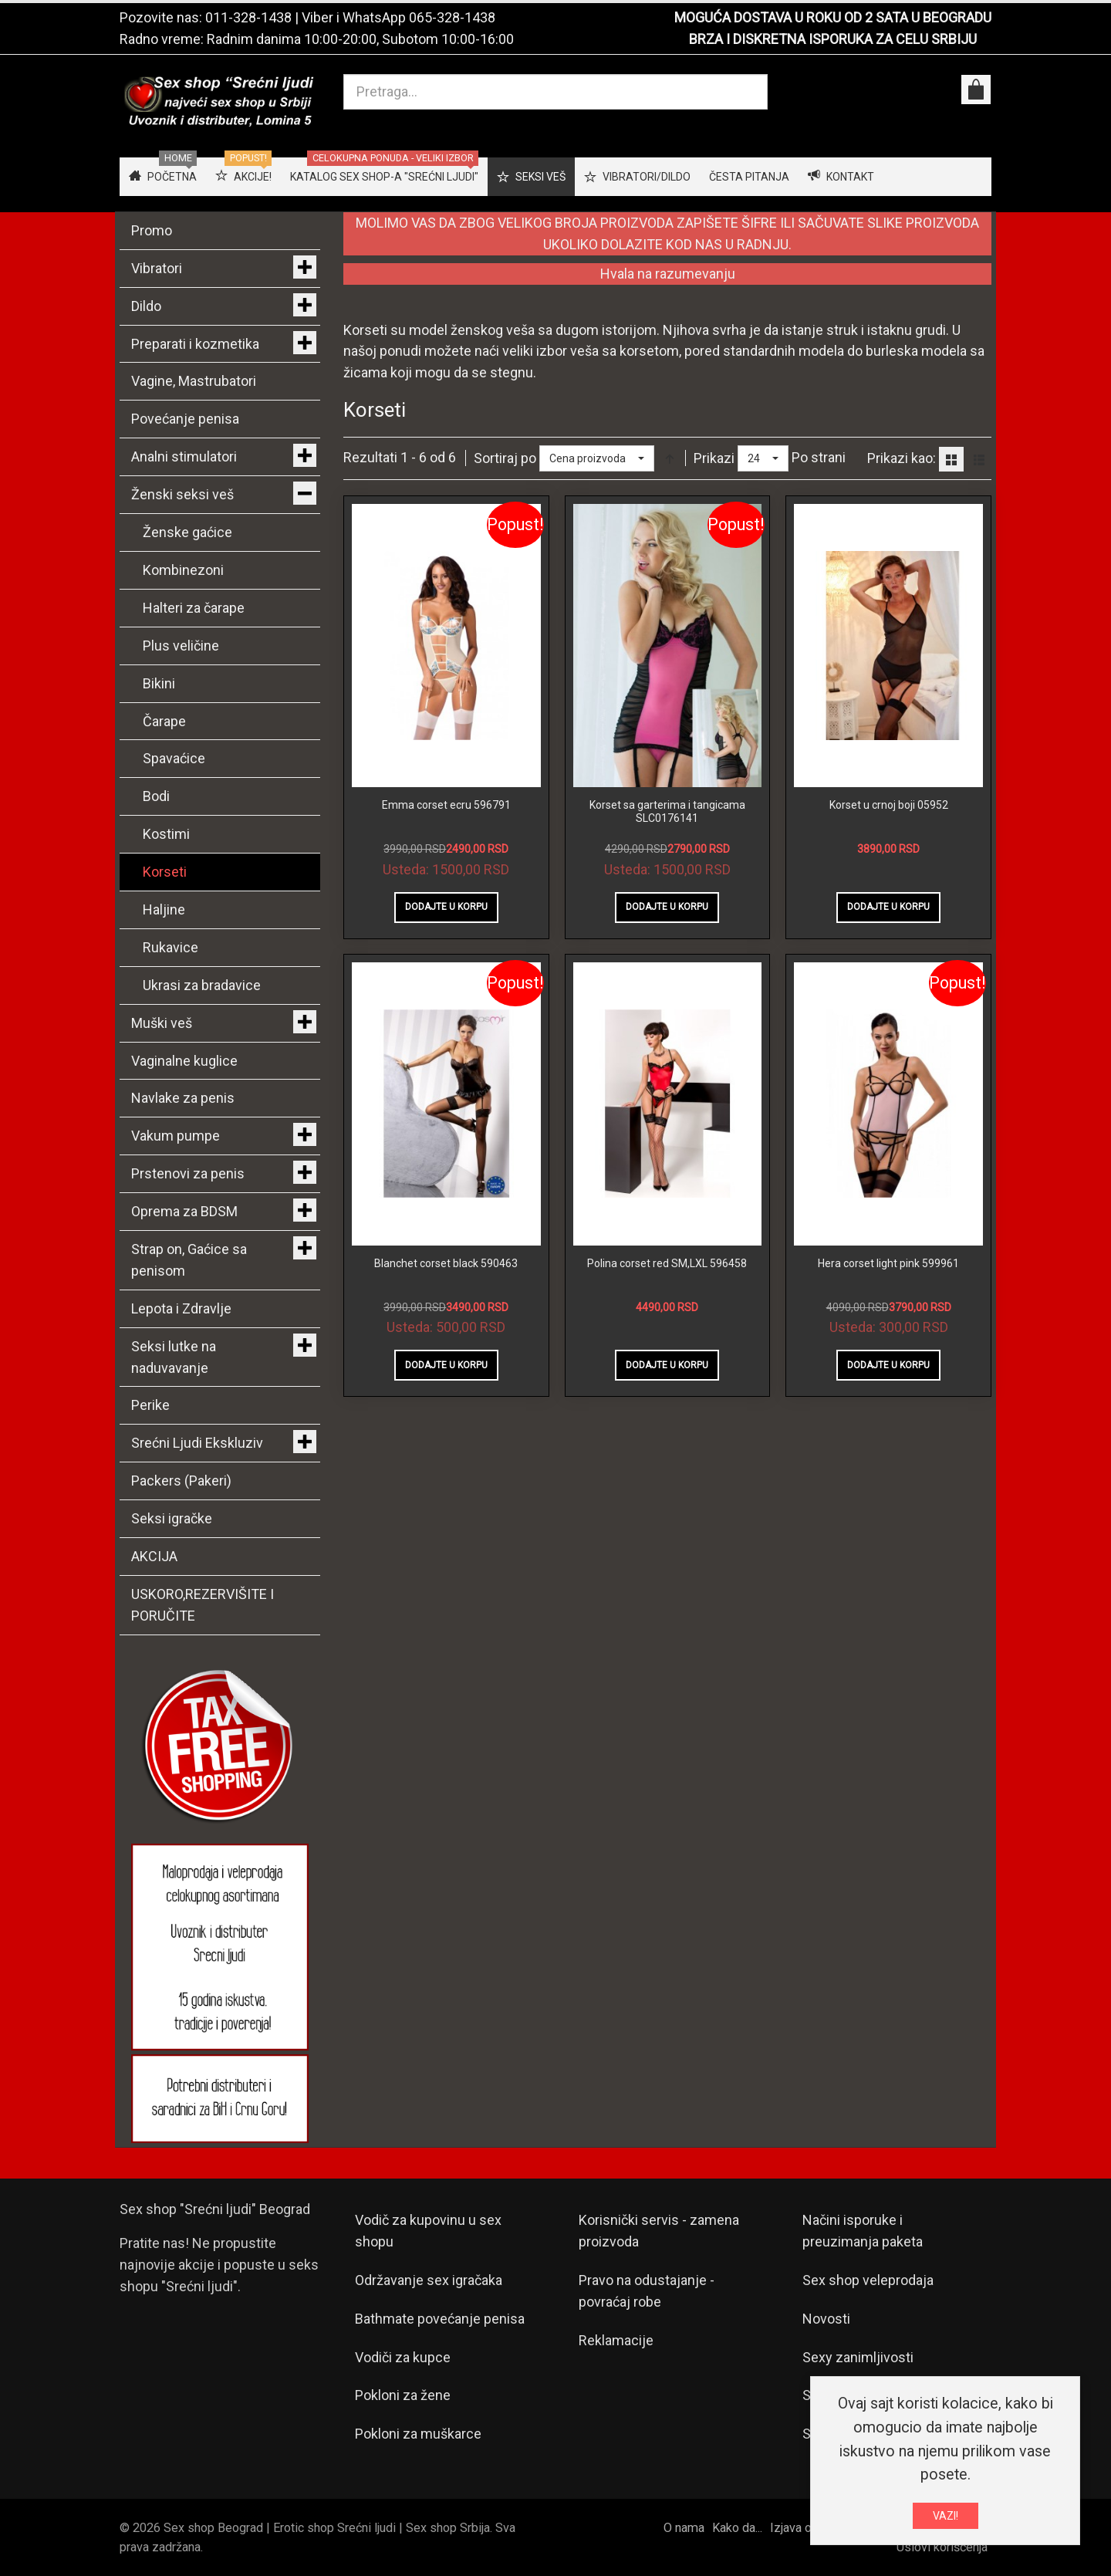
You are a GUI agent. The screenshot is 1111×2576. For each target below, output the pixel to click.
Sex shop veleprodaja (868, 2280)
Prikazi (714, 458)
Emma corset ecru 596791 (446, 805)
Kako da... (737, 2527)
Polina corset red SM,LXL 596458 (667, 1263)
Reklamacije (616, 2340)
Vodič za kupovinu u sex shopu (428, 2231)
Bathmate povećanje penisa (440, 2319)
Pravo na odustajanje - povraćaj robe (646, 2291)
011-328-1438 (248, 17)
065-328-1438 (452, 17)
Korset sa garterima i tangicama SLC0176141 (667, 812)
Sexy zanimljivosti (857, 2357)
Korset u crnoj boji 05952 (888, 805)
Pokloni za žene (403, 2395)
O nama (684, 2527)
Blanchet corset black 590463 (446, 1263)
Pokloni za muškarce (418, 2434)
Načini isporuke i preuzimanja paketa (862, 2231)
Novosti (826, 2319)
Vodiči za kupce (403, 2357)
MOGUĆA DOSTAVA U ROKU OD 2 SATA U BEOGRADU (832, 17)
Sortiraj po (505, 458)
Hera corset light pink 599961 (888, 1263)
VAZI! (945, 2516)
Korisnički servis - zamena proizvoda (659, 2231)
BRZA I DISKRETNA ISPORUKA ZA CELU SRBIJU (833, 39)
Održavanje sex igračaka (428, 2280)
